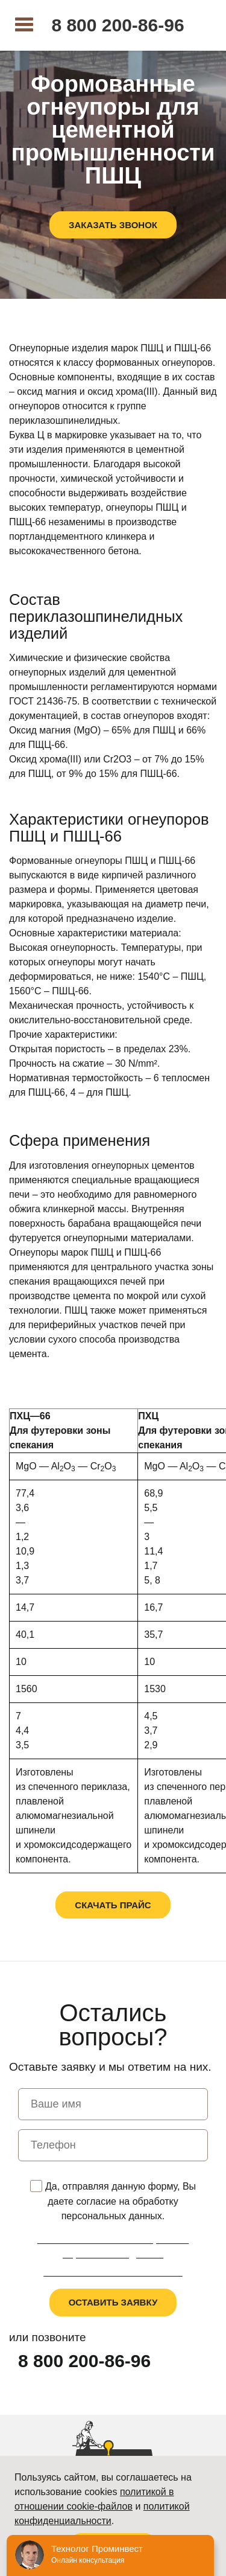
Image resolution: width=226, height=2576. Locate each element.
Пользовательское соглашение (112, 2272)
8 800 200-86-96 (117, 25)
